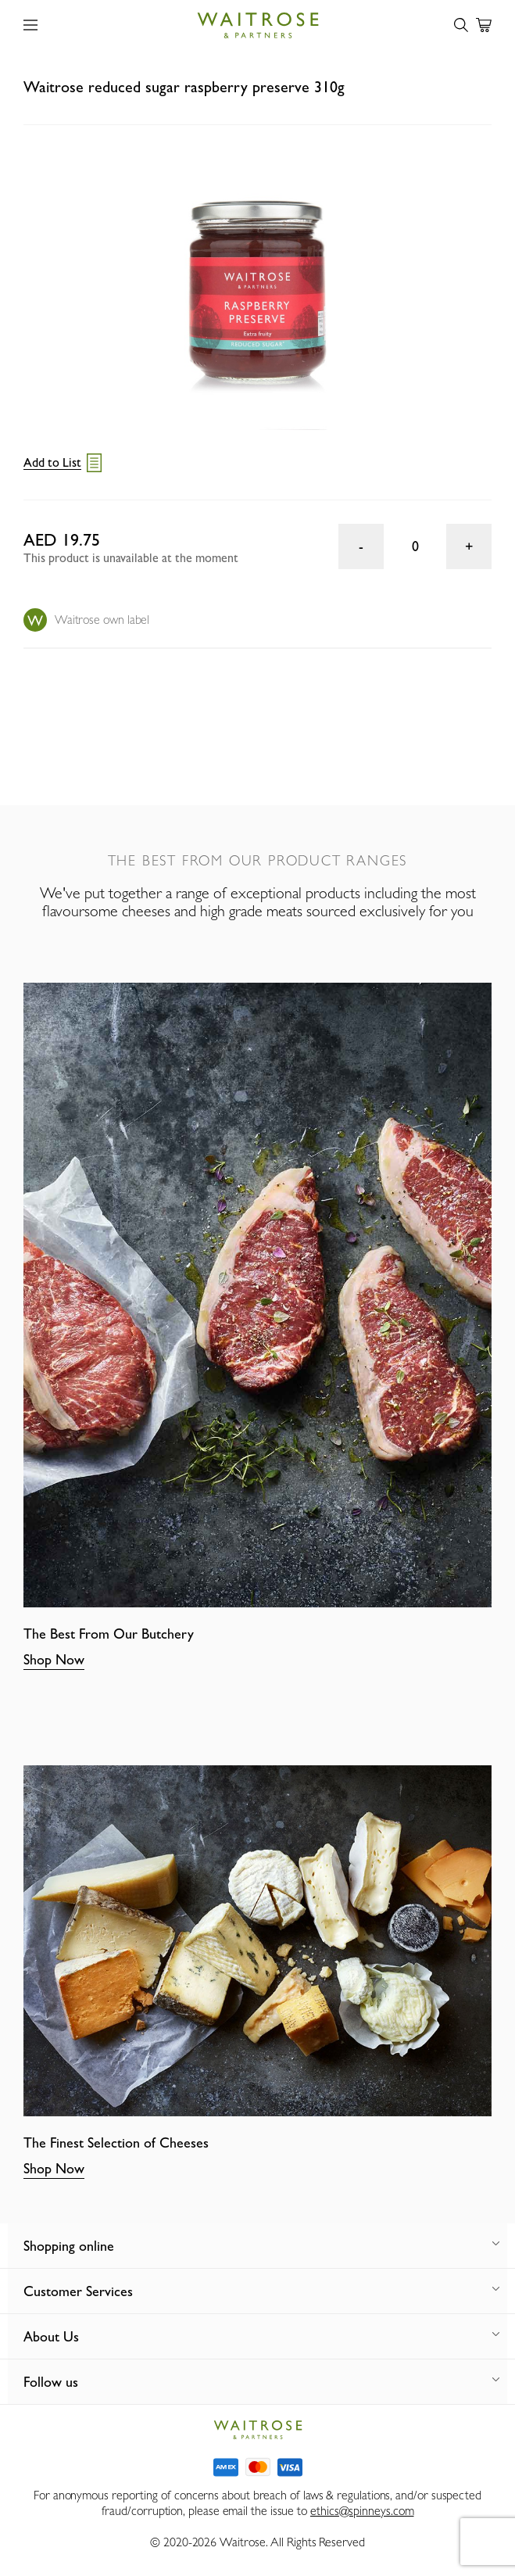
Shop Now (53, 1659)
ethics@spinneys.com (361, 2510)
